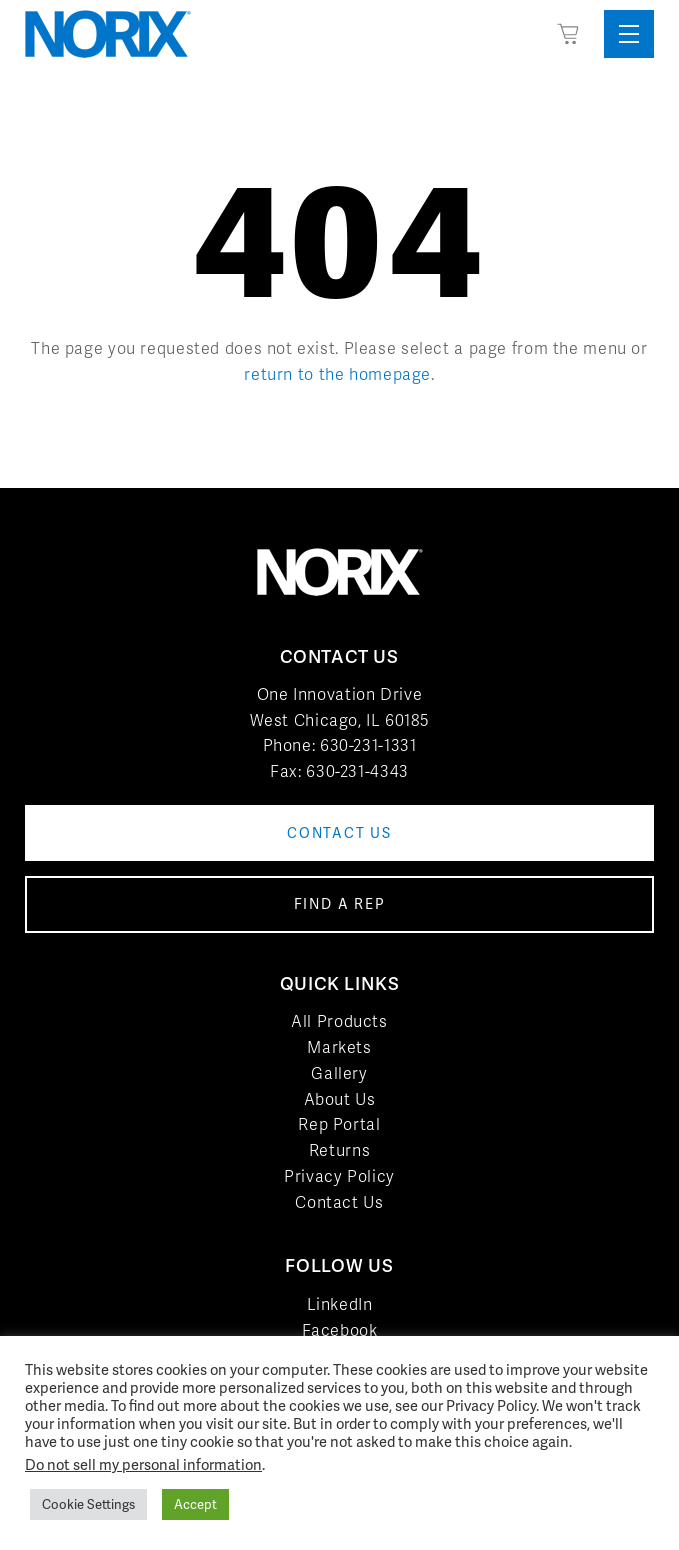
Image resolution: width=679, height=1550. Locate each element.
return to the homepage (337, 374)
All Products (339, 1021)
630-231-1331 (368, 745)
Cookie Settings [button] (88, 1504)
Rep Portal (339, 1124)
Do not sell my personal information (143, 1464)
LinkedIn (340, 1304)
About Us (340, 1099)
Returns (339, 1150)
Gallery (339, 1073)
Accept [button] (195, 1504)
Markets (339, 1047)
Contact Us (339, 1202)
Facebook (340, 1330)
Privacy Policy (339, 1176)
